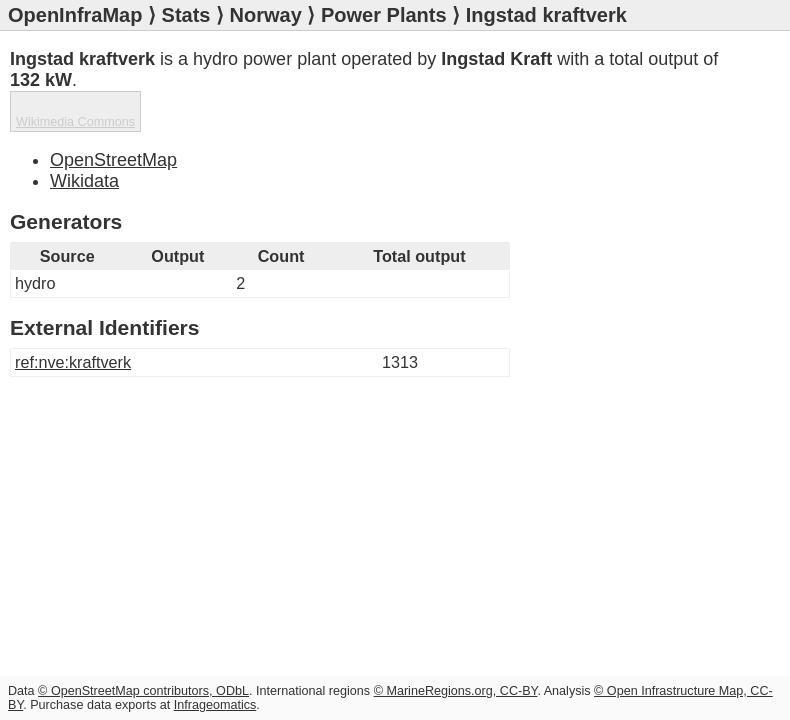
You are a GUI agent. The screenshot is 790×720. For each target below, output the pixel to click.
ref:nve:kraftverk (73, 362)
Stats (186, 15)
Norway (266, 15)
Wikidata (84, 181)
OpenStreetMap (113, 160)
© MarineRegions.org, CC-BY (456, 691)
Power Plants (384, 15)
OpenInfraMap (75, 15)
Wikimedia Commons (75, 122)
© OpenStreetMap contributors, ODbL (143, 691)
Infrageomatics (215, 705)
